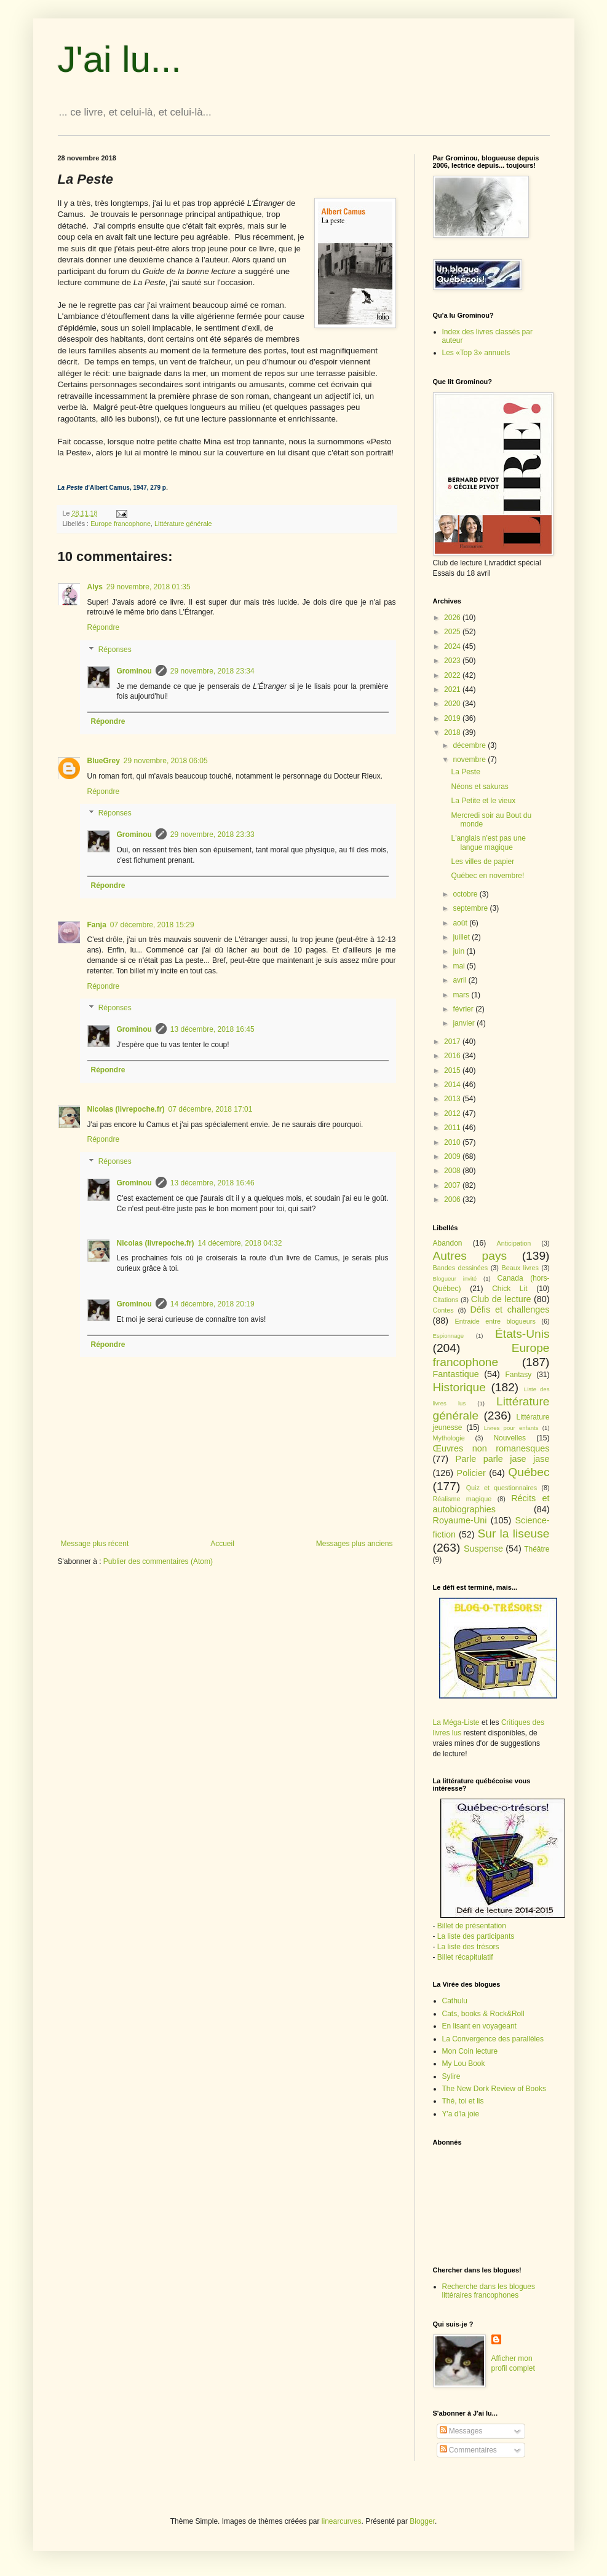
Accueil (222, 1543)
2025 (453, 631)
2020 (453, 703)
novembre (470, 759)
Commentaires (468, 2450)
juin (459, 951)
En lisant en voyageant (479, 2026)
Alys (95, 587)
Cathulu (454, 2001)
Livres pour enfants (511, 1427)
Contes (443, 1310)
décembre (470, 745)
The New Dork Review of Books (494, 2088)
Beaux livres (519, 1267)
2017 (453, 1041)
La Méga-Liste (456, 1722)
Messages (461, 2431)
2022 (453, 675)
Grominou (134, 671)
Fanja (96, 925)
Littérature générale (183, 523)
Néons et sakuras (479, 786)
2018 (453, 732)
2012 (453, 1113)
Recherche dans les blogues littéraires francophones (488, 2290)
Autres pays (470, 1255)
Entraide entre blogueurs (495, 1321)
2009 (453, 1156)
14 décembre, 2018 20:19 (212, 1304)
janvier (465, 1023)
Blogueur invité (455, 1278)
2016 (453, 1055)
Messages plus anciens (354, 1543)
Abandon (447, 1243)
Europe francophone (120, 523)
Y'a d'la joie (461, 2114)
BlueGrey (103, 760)
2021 (453, 689)
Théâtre (536, 1549)
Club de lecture (501, 1299)
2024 (453, 646)
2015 (453, 1070)
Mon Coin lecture (470, 2051)
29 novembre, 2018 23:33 (212, 834)
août (461, 923)
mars (462, 995)
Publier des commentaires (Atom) (158, 1561)
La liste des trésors (468, 1946)
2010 (453, 1142)
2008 (453, 1170)
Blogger (422, 2521)
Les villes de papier (482, 861)
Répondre (103, 627)
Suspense (483, 1548)
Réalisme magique (462, 1498)
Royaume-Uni (460, 1520)
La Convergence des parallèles (493, 2039)
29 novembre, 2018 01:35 (148, 587)
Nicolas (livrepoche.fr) (126, 1109)
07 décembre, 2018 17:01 (211, 1109)
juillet (462, 937)
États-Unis (522, 1333)
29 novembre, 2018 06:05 (166, 760)
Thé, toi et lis (463, 2101)
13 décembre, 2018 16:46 (212, 1183)
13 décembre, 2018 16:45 (212, 1029)
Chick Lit (509, 1288)
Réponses (115, 649)
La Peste (465, 772)
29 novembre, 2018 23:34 (212, 671)
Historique (459, 1387)
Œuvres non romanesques (491, 1448)
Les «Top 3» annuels (476, 352)
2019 (453, 718)
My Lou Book (463, 2063)
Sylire (451, 2076)
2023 (453, 660)
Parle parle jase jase (503, 1459)
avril (460, 980)
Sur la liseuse (514, 1533)
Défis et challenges (509, 1309)
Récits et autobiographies (491, 1503)
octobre (466, 894)
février (464, 1009)
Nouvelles (509, 1438)
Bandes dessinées (460, 1267)
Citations (446, 1299)
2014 (453, 1084)
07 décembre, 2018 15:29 (152, 925)
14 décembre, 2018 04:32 (240, 1243)
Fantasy (519, 1374)
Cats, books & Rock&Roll (483, 2013)
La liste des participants (475, 1936)
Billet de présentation (471, 1926)
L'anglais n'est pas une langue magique (488, 842)
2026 (453, 617)
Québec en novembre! (487, 875)
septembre (471, 908)
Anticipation (514, 1243)
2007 (453, 1185)
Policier (471, 1473)
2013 (453, 1098)
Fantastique (456, 1374)
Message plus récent (95, 1543)
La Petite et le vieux (483, 800)
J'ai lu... (120, 59)
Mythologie (449, 1438)
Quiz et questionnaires (502, 1487)
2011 (453, 1127)
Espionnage (448, 1335)
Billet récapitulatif (465, 1957)
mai (460, 966)
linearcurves (342, 2521)
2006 (453, 1199)
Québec (528, 1472)
